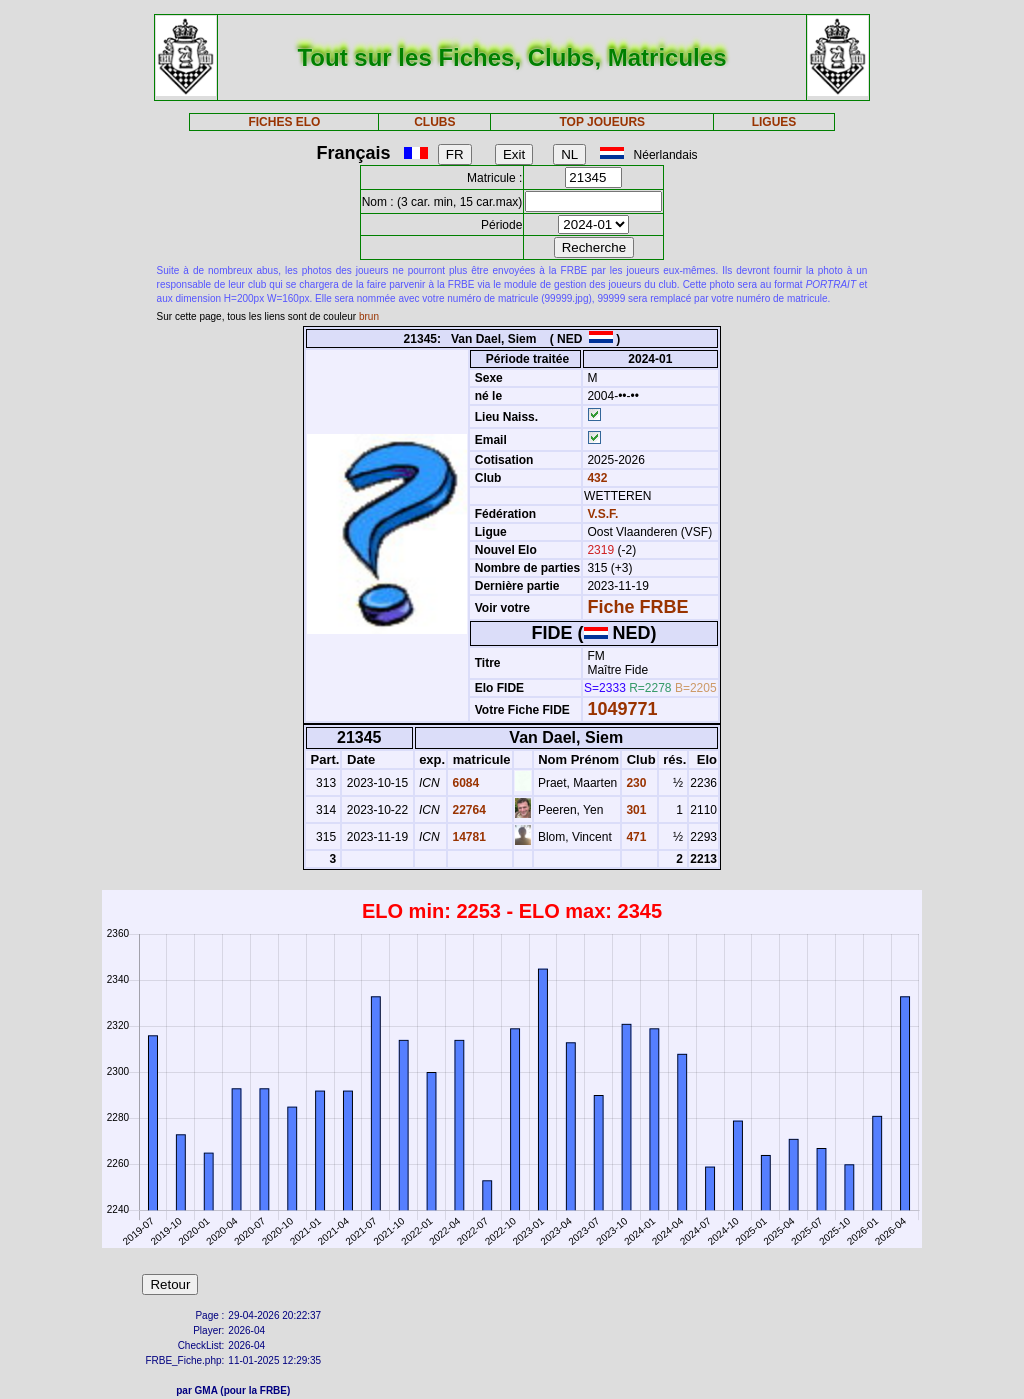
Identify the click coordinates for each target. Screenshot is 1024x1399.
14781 (467, 837)
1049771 (622, 709)
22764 (467, 810)
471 (634, 837)
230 (634, 783)
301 (634, 810)
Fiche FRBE (637, 607)
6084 (464, 783)
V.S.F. (602, 514)
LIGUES (774, 122)
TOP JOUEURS (603, 122)
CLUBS (434, 122)
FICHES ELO (284, 122)
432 (595, 478)
